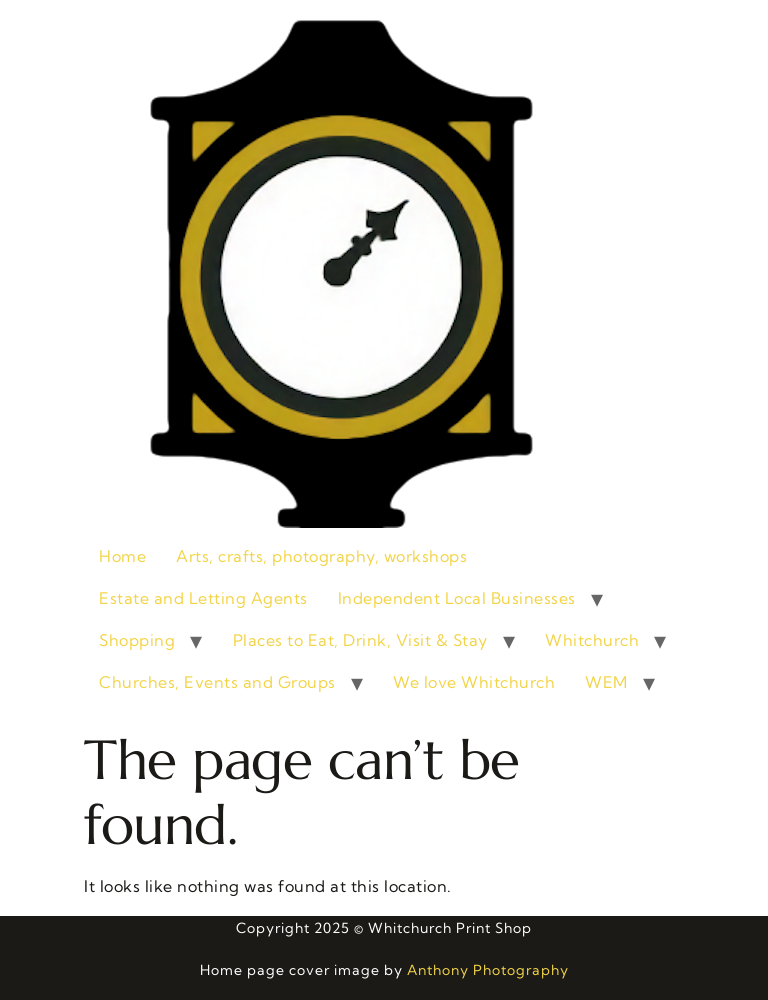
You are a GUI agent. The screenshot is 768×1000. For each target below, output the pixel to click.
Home (122, 556)
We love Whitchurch (474, 682)
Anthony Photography (488, 970)
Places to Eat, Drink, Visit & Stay (360, 640)
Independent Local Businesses (457, 598)
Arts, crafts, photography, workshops (321, 556)
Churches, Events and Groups (217, 682)
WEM (606, 682)
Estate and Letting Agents (203, 598)
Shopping (137, 640)
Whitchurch (592, 640)
